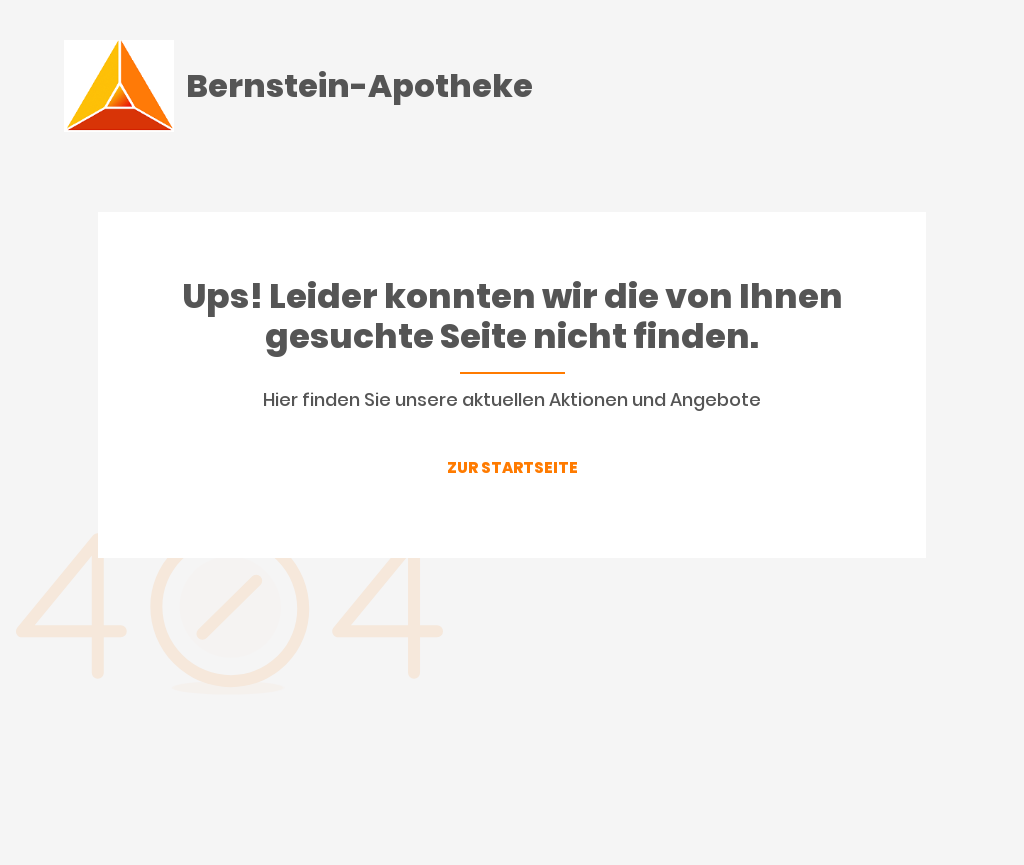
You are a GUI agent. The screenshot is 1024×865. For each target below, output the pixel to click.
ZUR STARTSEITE (512, 467)
